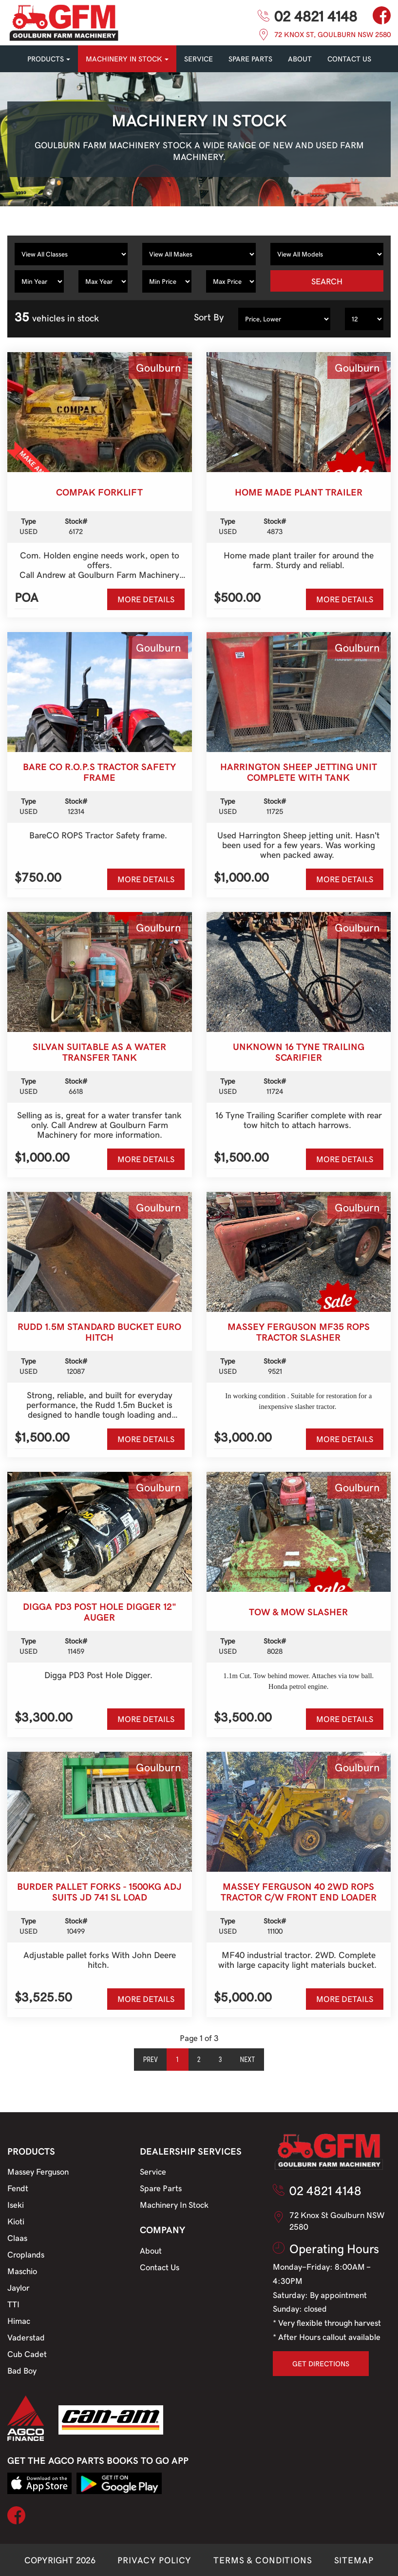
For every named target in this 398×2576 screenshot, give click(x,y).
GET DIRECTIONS (320, 2363)
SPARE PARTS (250, 58)
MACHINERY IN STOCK (127, 58)
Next (247, 2059)
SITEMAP (354, 2560)
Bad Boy (22, 2370)
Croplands (25, 2254)
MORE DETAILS (145, 599)
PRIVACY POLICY (154, 2560)
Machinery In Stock (174, 2204)
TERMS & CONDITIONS (262, 2560)
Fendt (17, 2188)
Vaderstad (26, 2337)
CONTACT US (349, 58)
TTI (13, 2304)
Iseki (15, 2204)
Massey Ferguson (38, 2171)
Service (153, 2171)
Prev (150, 2059)
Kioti (15, 2221)
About (300, 58)
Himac (18, 2320)
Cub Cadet (27, 2353)
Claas (17, 2237)
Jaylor (18, 2287)
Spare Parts (161, 2188)
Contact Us (159, 2267)
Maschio (22, 2271)
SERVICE (198, 58)
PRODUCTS (48, 58)
